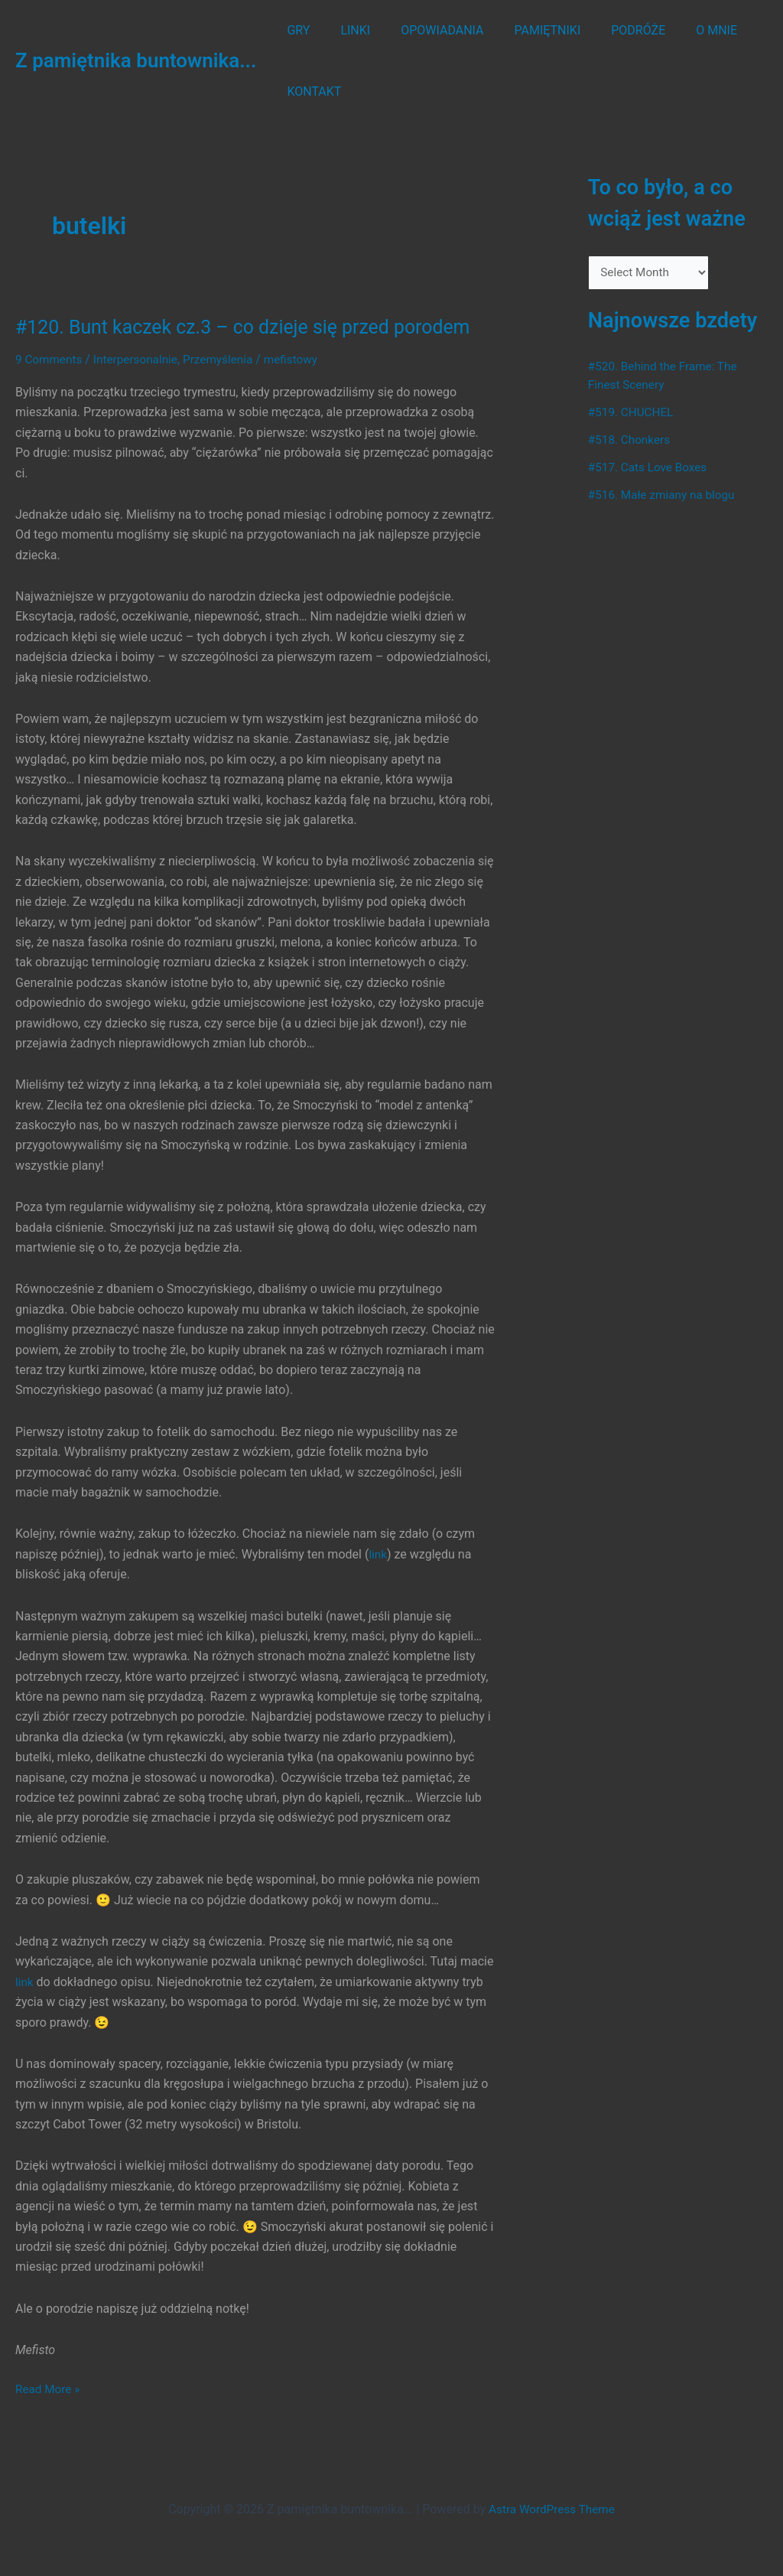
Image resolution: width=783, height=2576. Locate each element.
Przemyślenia (226, 359)
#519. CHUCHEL (632, 413)
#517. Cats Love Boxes (650, 468)
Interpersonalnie (140, 359)
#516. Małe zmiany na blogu (665, 496)
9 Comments (50, 359)
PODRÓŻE (610, 30)
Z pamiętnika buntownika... (135, 60)
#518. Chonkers (631, 441)
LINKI (346, 30)
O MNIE (682, 30)
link (378, 1554)
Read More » (49, 2389)
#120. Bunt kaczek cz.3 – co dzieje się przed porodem (253, 326)
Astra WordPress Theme (551, 2509)
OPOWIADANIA (426, 30)
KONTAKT (311, 91)
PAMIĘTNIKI (526, 30)
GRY (295, 30)
